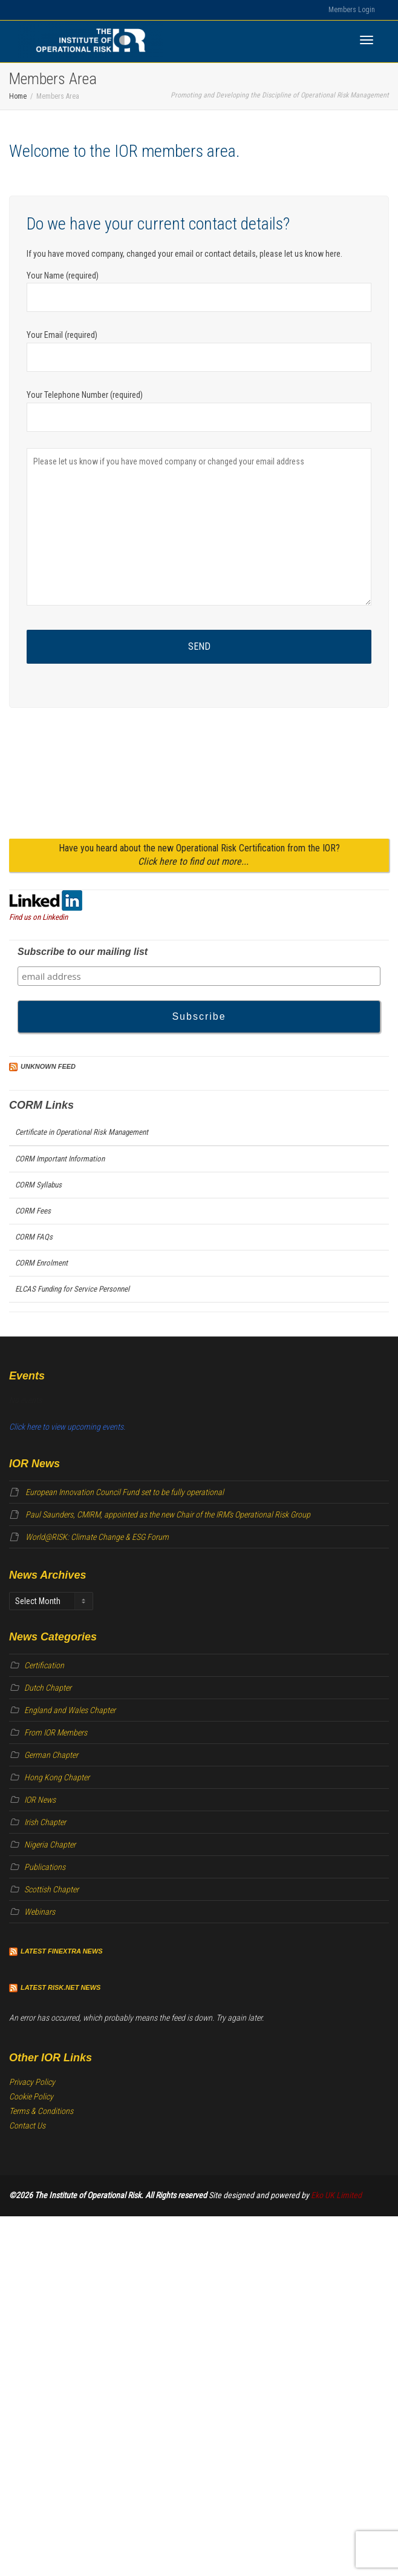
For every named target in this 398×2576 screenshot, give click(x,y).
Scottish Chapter (51, 1889)
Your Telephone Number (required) (199, 411)
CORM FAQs (34, 1236)
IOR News (40, 1800)
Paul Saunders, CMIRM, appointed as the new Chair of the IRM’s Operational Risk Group (167, 1514)
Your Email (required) (199, 351)
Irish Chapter (45, 1822)
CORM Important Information (60, 1158)
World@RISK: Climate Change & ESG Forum (97, 1537)
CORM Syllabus (38, 1184)
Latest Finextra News (62, 1951)
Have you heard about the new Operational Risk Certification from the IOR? (199, 855)
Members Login (351, 9)
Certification (44, 1665)
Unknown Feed (48, 1066)
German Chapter (51, 1755)
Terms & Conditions (41, 2111)
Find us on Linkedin (38, 917)
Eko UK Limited (336, 2195)
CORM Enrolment (41, 1262)
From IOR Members (55, 1732)
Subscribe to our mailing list (83, 951)
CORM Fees (33, 1210)
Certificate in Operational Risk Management (81, 1132)
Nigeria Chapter (50, 1844)
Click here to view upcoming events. (67, 1427)
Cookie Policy (31, 2096)
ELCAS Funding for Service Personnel (72, 1288)
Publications (44, 1867)
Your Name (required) (199, 291)
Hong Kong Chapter (57, 1777)
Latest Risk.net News (60, 1987)
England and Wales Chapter (70, 1710)
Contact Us (27, 2125)
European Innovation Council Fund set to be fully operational (124, 1492)
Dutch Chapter (47, 1688)
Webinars (39, 1912)
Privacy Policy (32, 2082)
